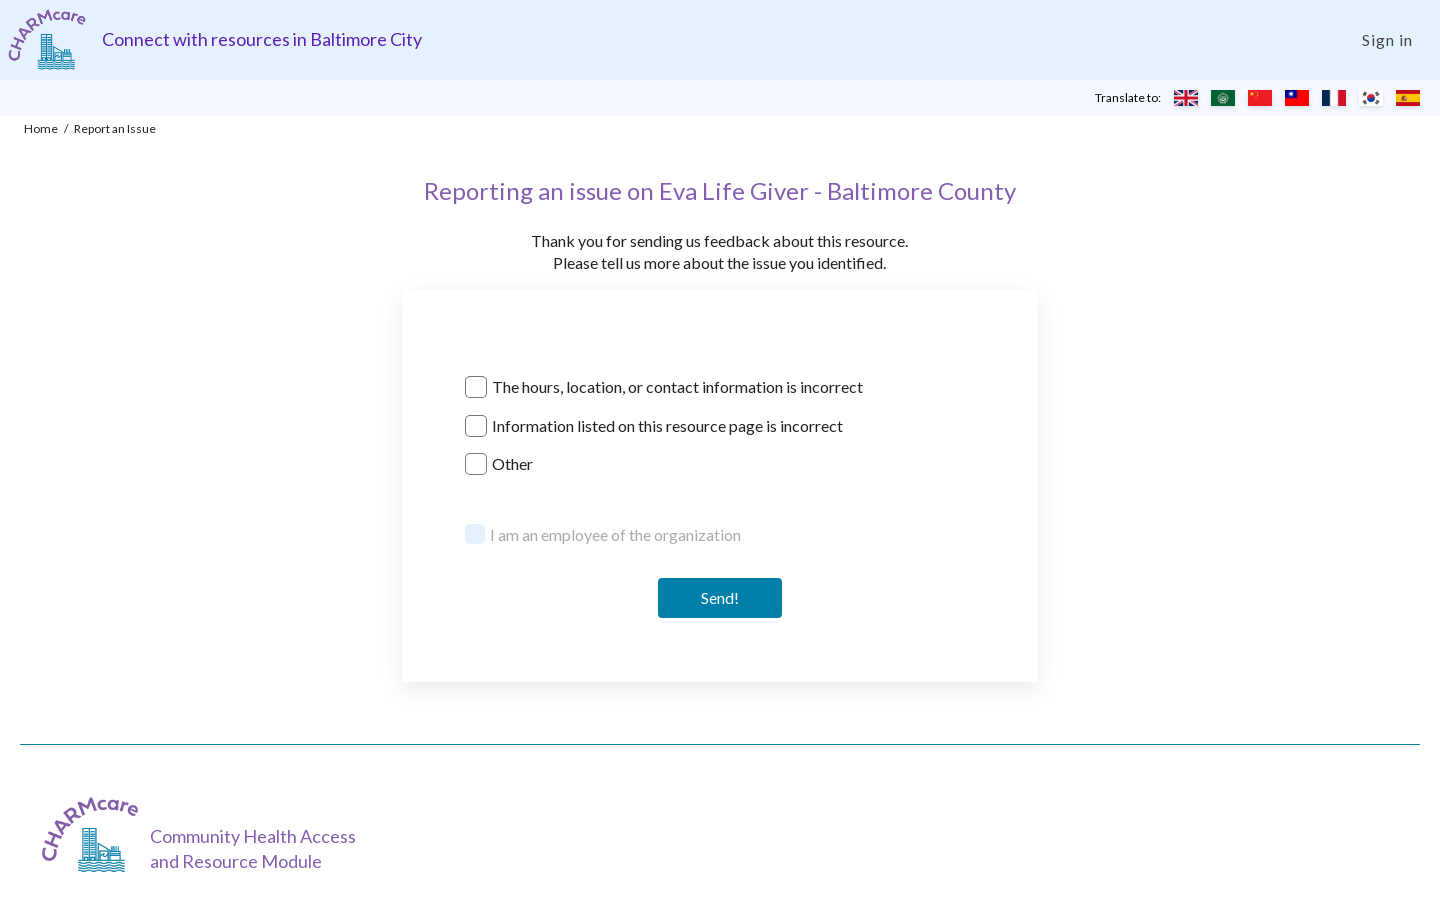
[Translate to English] (1186, 98)
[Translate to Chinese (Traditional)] (1297, 98)
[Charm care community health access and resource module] (47, 39)
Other (512, 463)
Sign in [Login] (1387, 39)
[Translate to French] (1334, 98)
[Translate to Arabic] (1223, 98)
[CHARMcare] (95, 834)
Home (41, 128)
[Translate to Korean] (1371, 98)
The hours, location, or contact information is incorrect (677, 386)
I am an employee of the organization (615, 534)
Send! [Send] (720, 597)
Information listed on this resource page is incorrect (667, 425)
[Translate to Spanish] (1408, 98)
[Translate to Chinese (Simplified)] (1260, 98)
